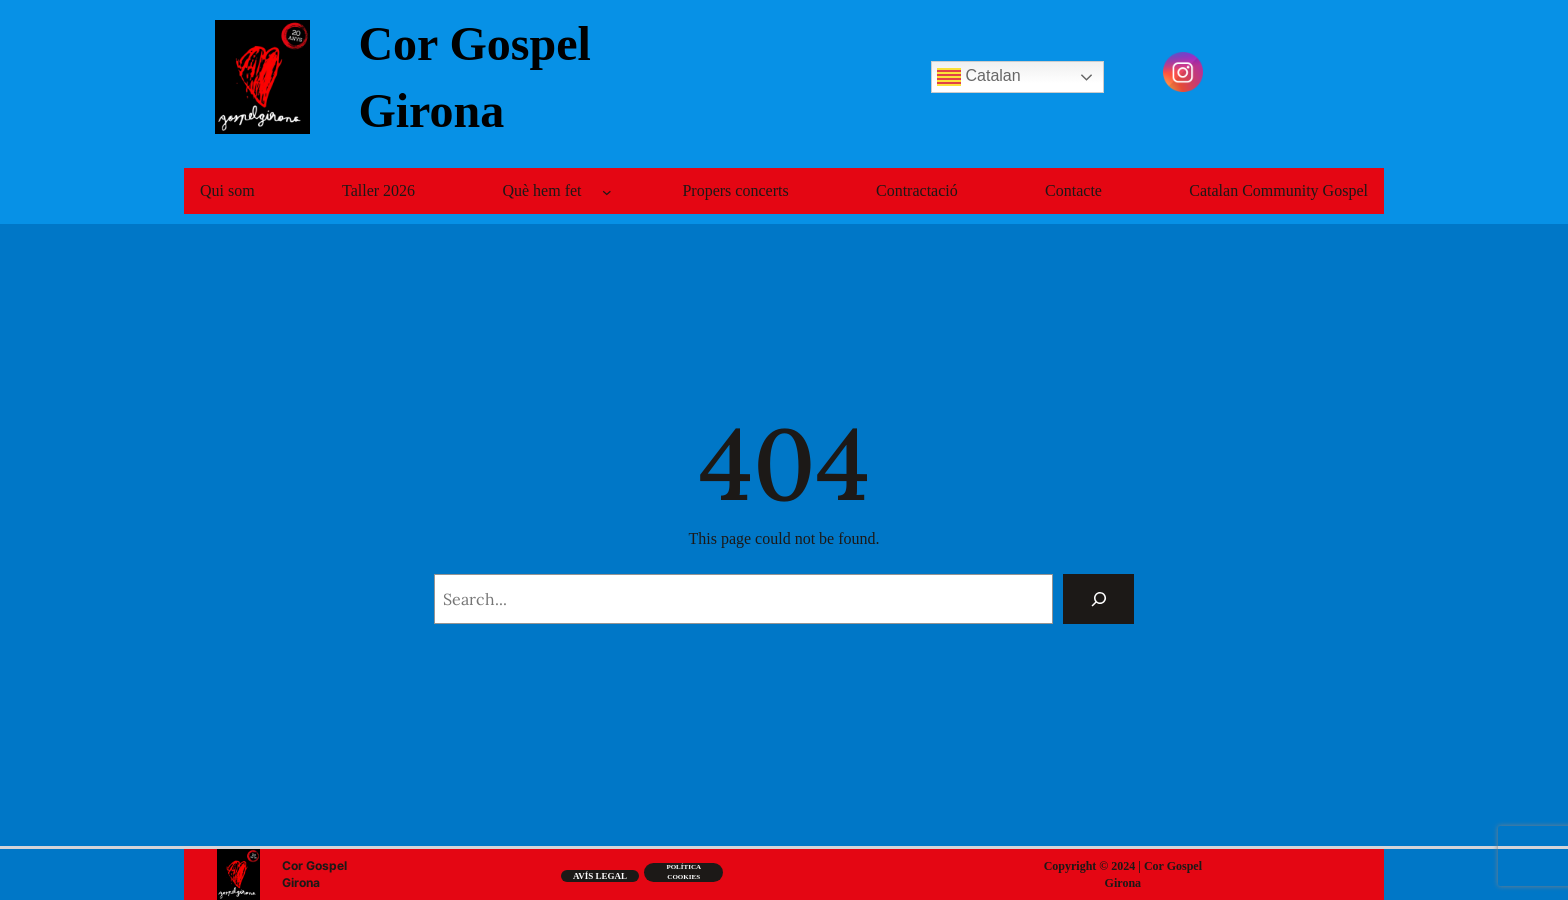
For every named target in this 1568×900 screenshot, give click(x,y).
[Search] (1098, 598)
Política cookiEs (683, 872)
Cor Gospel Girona (314, 874)
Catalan (979, 77)
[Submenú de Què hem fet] (607, 192)
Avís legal (600, 876)
